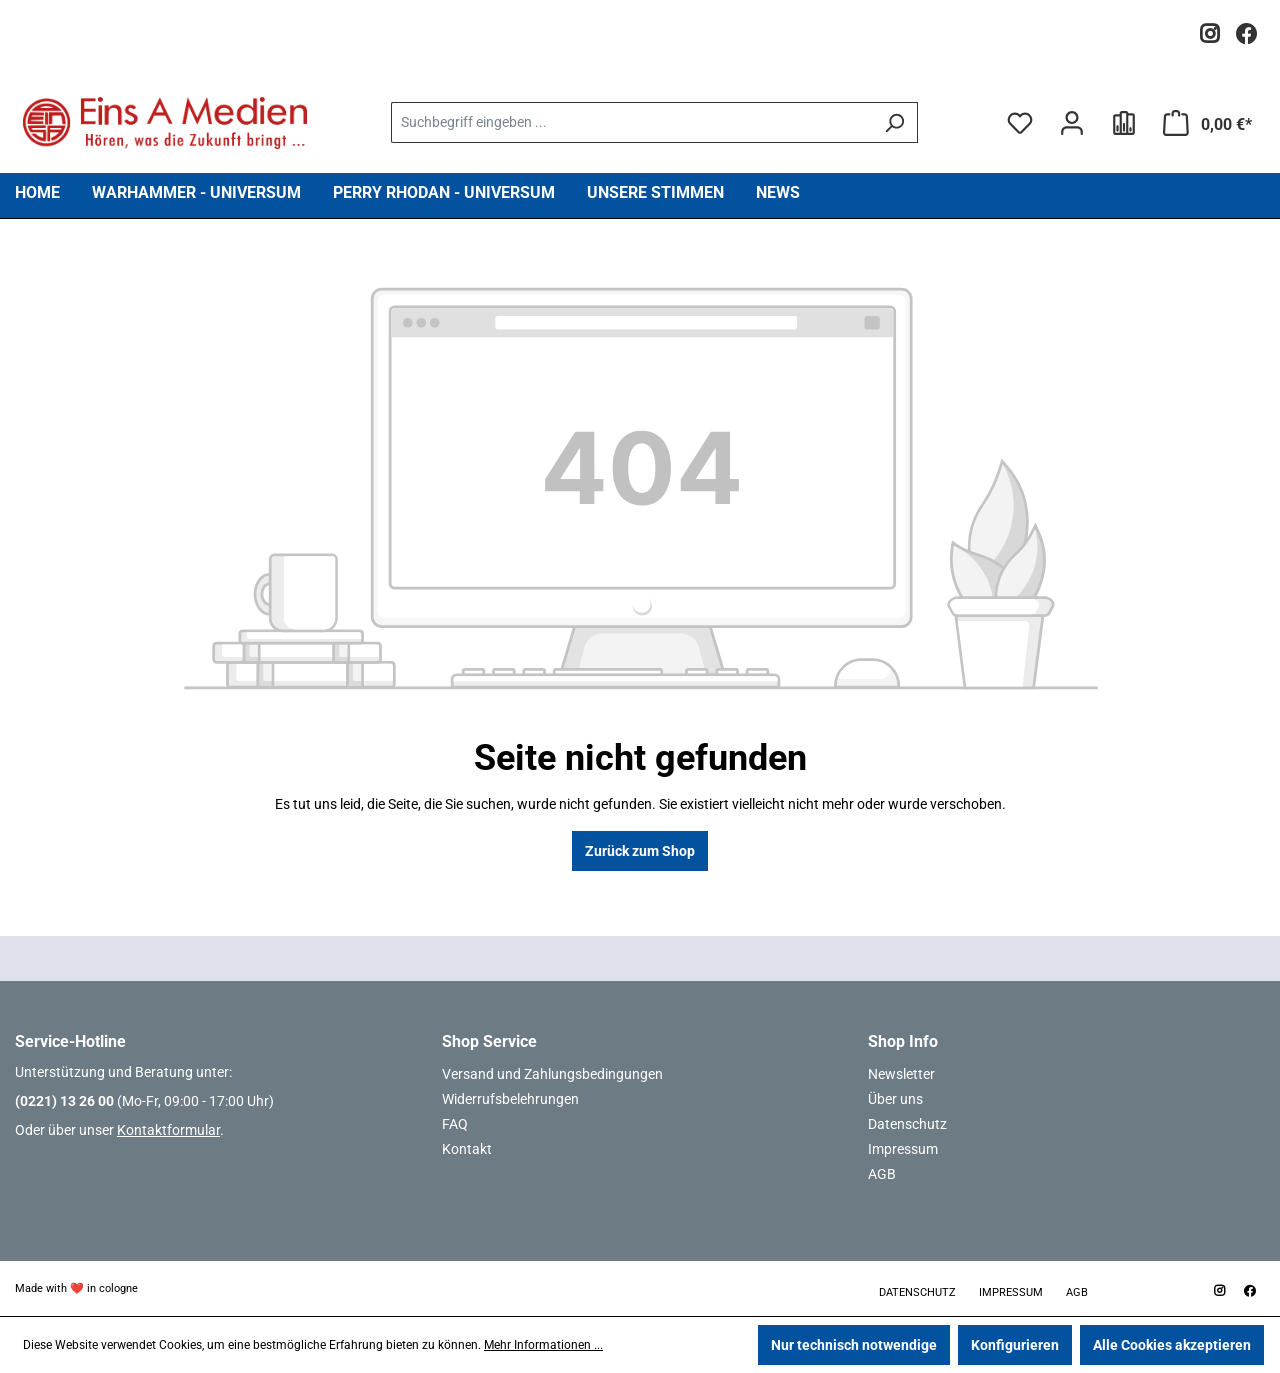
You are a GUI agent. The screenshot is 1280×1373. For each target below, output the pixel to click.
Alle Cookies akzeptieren (1172, 1345)
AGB (882, 1174)
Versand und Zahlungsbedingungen (552, 1074)
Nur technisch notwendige (854, 1345)
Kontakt (467, 1149)
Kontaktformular (168, 1130)
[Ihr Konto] (1072, 123)
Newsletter (901, 1074)
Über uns (895, 1099)
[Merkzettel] (1020, 123)
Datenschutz (907, 1124)
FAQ (455, 1124)
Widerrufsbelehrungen (510, 1099)
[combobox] (631, 122)
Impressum (903, 1149)
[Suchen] (894, 122)
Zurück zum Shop (640, 851)
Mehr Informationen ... (543, 1345)
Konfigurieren (1015, 1345)
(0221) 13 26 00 (64, 1101)
